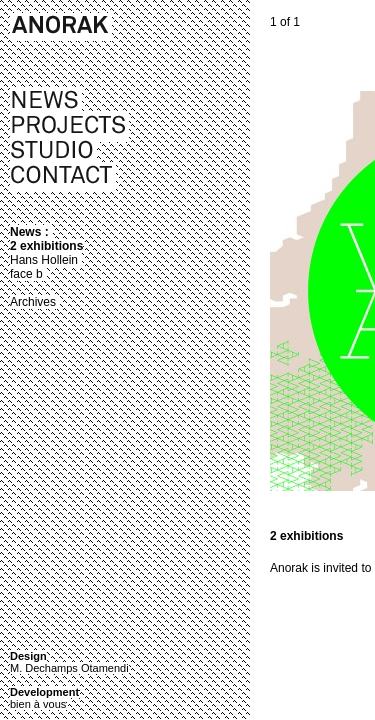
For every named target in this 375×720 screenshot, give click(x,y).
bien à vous (38, 704)
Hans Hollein (44, 260)
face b (26, 274)
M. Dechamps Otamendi (69, 668)
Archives (33, 302)
